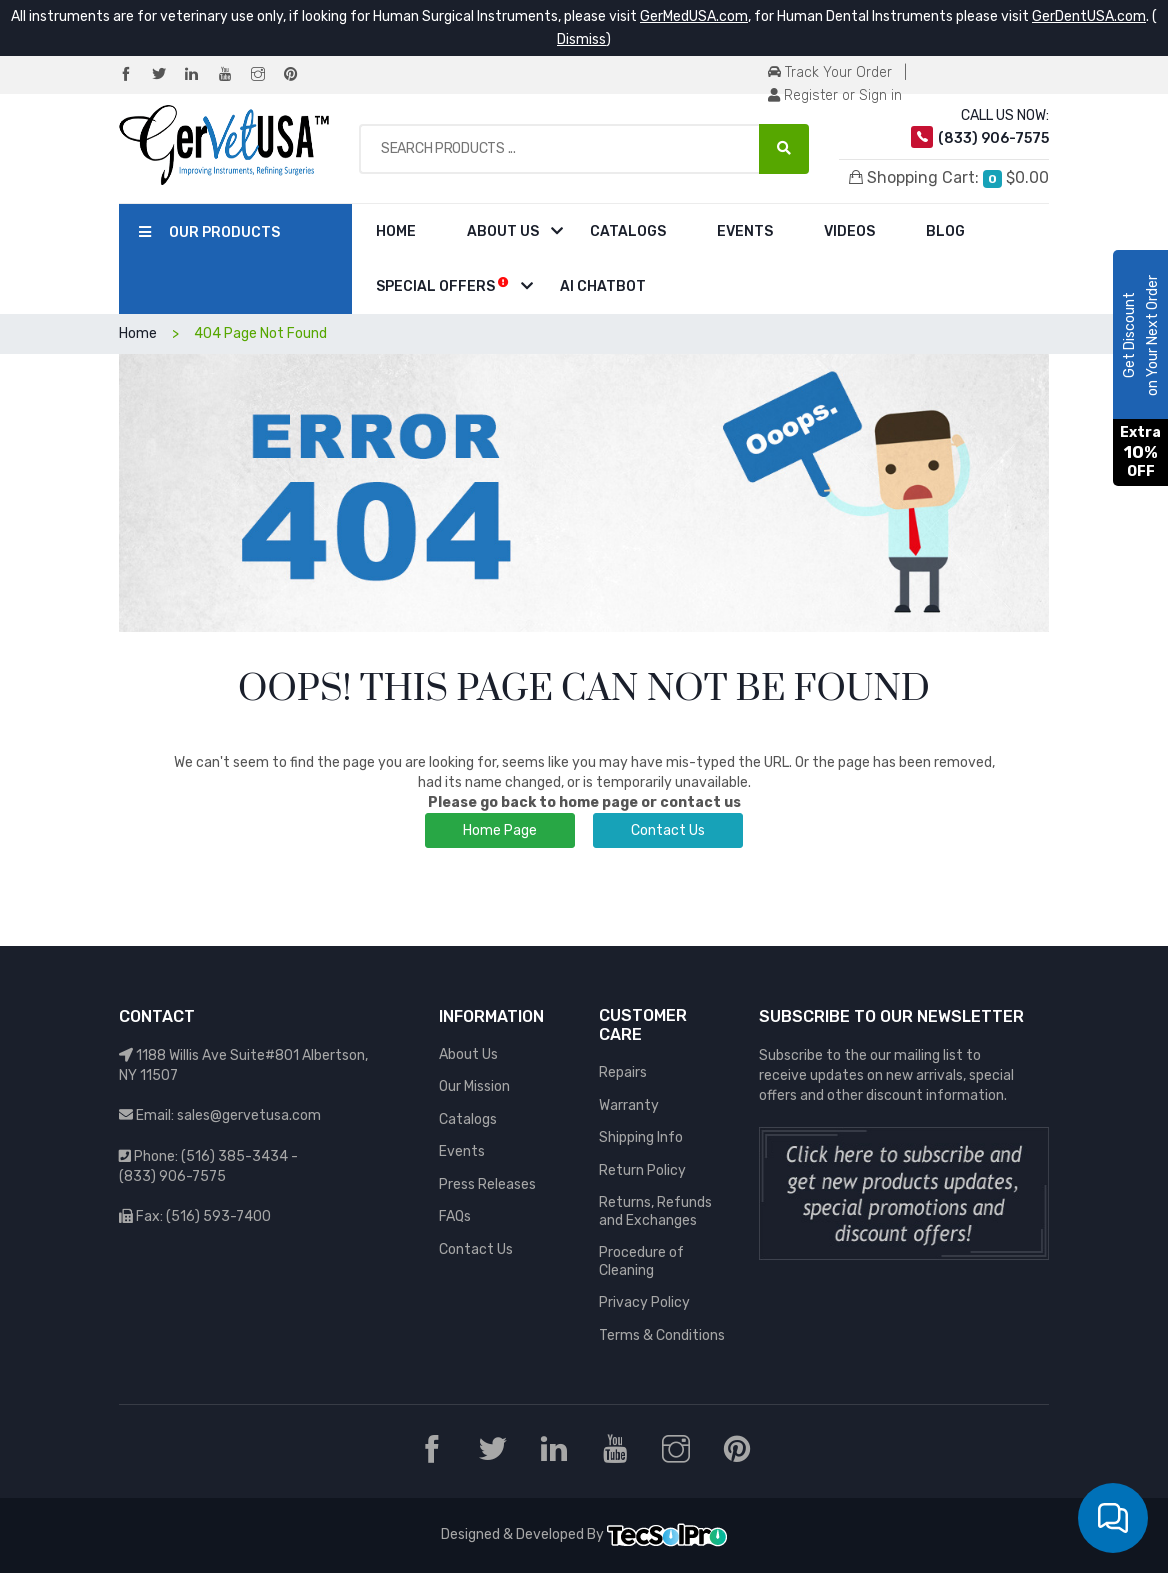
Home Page (500, 830)
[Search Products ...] (784, 149)
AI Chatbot (603, 286)
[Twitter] (167, 75)
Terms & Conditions (662, 1335)
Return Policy (642, 1170)
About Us (503, 231)
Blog (945, 231)
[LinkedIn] (200, 75)
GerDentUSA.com (1089, 16)
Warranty (629, 1105)
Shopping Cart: (949, 178)
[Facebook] (134, 75)
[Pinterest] (299, 75)
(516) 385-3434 (234, 1156)
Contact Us (668, 830)
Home (396, 231)
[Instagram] (266, 75)
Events (745, 231)
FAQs (455, 1216)
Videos (849, 231)
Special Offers (442, 285)
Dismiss (581, 39)
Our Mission (474, 1086)
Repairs (623, 1072)
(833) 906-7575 (172, 1176)
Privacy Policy (644, 1302)
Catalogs (628, 231)
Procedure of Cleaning (641, 1261)
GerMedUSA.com (694, 16)
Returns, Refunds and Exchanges (655, 1211)
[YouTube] (233, 75)
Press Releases (487, 1184)
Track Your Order (830, 72)
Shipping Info (641, 1137)
